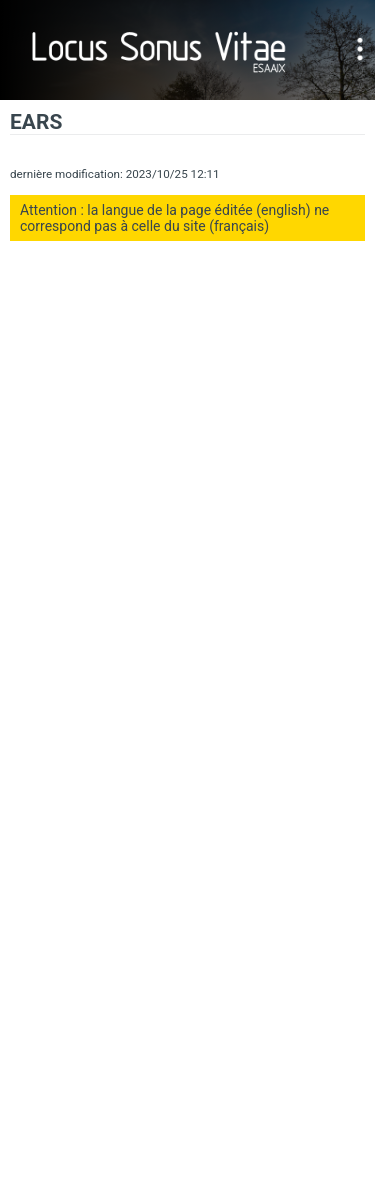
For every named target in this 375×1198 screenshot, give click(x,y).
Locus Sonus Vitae (160, 50)
